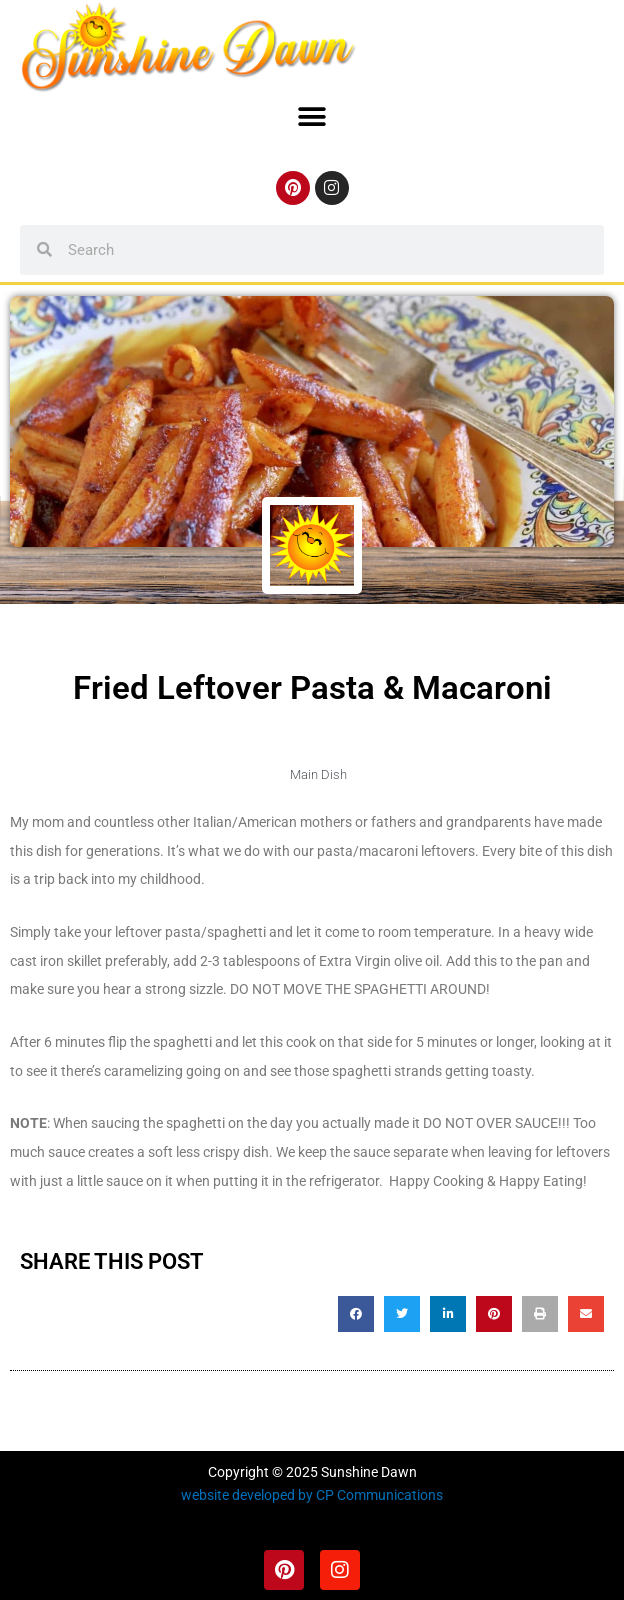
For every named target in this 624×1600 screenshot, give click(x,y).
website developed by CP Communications (312, 1495)
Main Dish (318, 774)
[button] (312, 117)
